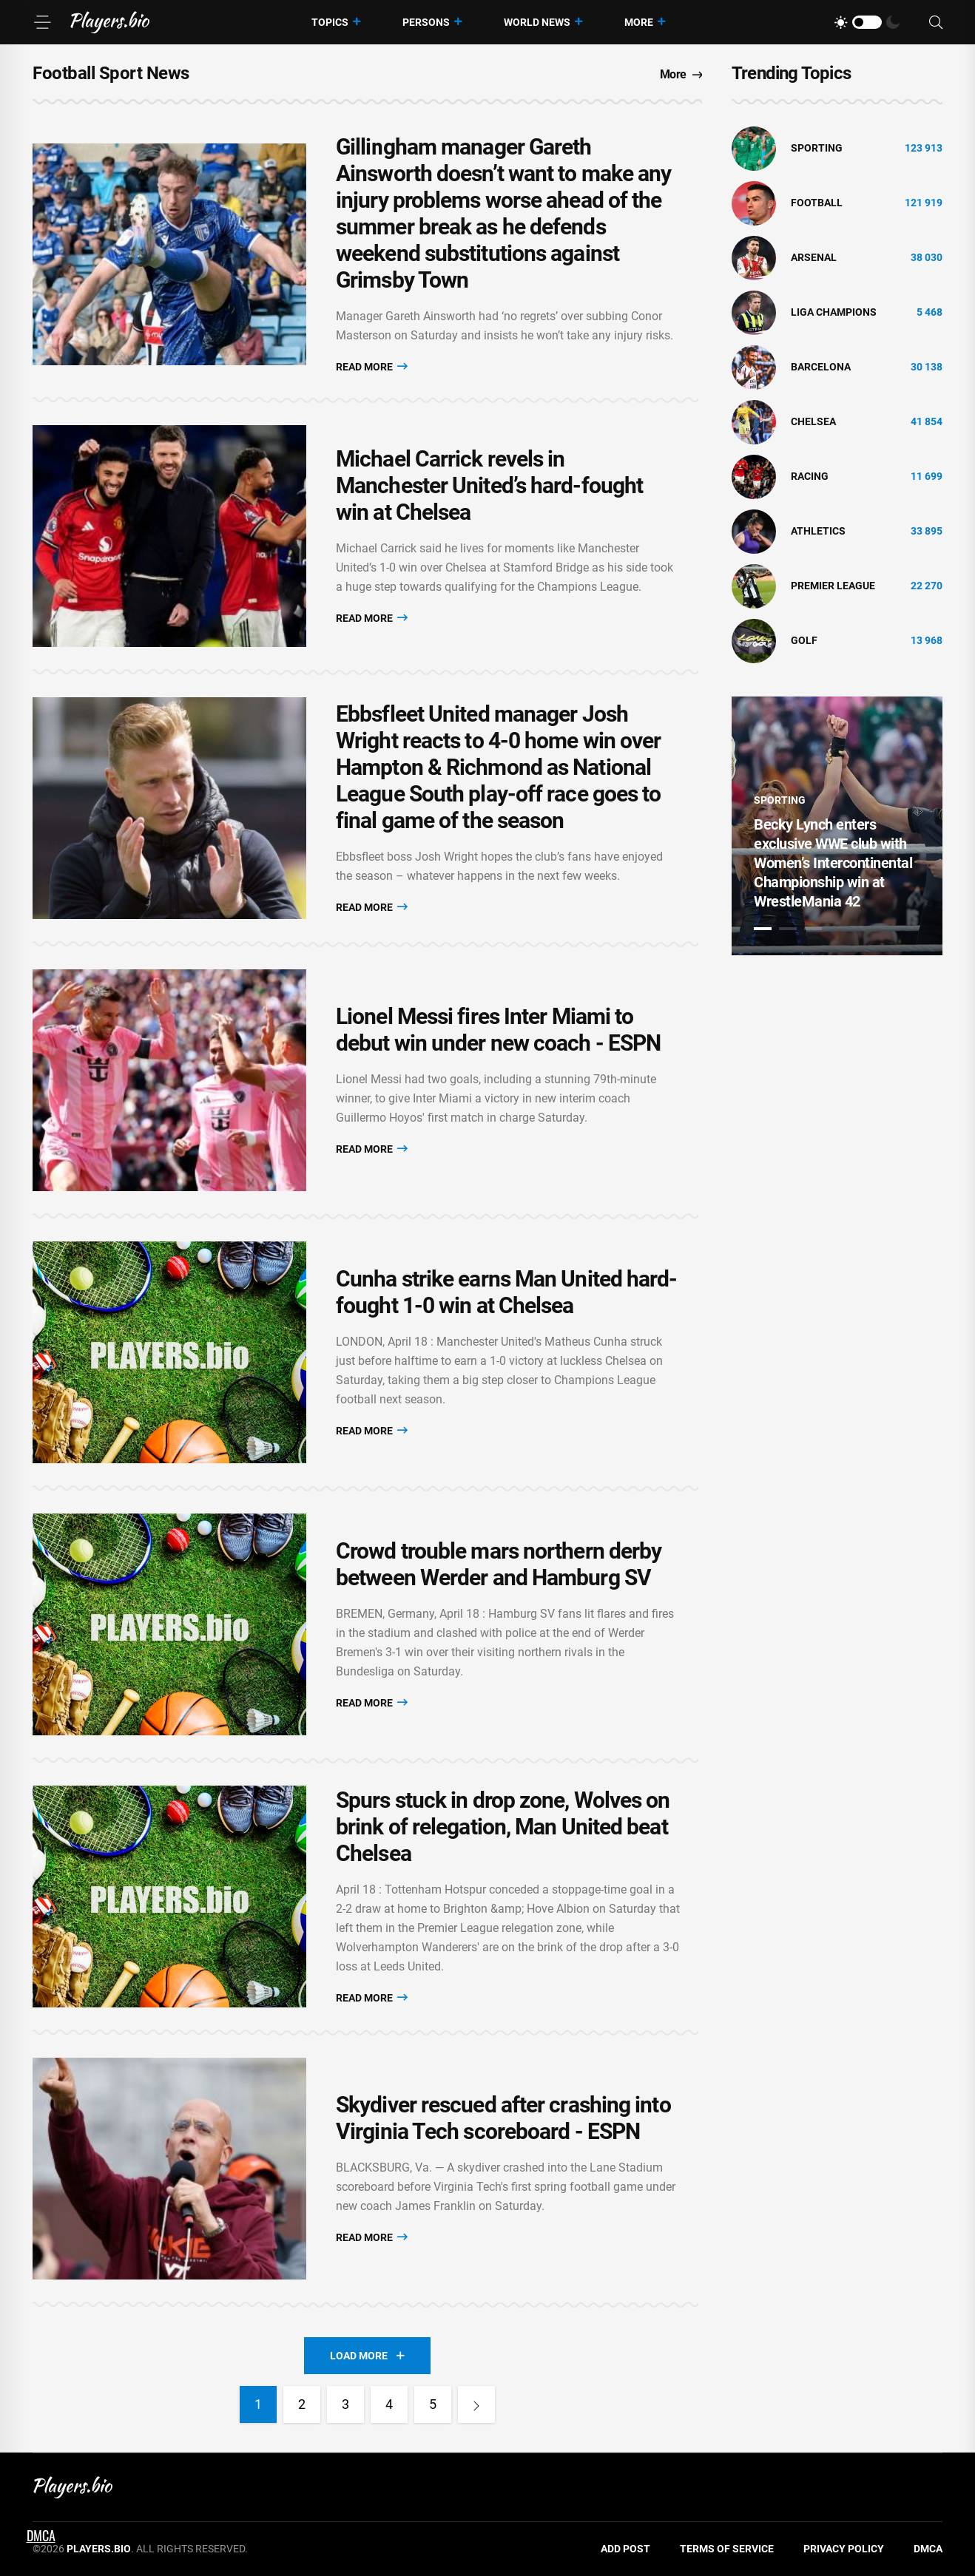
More (638, 22)
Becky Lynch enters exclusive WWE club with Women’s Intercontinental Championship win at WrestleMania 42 (833, 863)
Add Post (625, 2549)
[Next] (476, 2404)
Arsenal (814, 257)
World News (537, 22)
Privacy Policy (843, 2549)
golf (804, 640)
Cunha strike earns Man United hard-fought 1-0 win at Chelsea (507, 1292)
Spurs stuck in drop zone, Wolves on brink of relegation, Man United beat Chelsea (503, 1826)
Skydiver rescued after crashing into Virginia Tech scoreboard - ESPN (503, 2118)
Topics (329, 22)
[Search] (935, 23)
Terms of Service (727, 2549)
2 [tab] (788, 928)
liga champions (834, 312)
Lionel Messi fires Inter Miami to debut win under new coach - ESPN (498, 1029)
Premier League (833, 586)
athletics (818, 531)
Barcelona (821, 367)
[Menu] (42, 22)
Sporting (817, 148)
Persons (426, 22)
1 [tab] (763, 928)
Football (817, 203)
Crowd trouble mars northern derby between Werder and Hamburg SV (498, 1564)
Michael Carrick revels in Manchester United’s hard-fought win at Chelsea (489, 485)
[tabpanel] (837, 825)
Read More (372, 366)
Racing (810, 476)
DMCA (928, 2549)
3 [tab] (813, 928)
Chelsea (813, 421)
